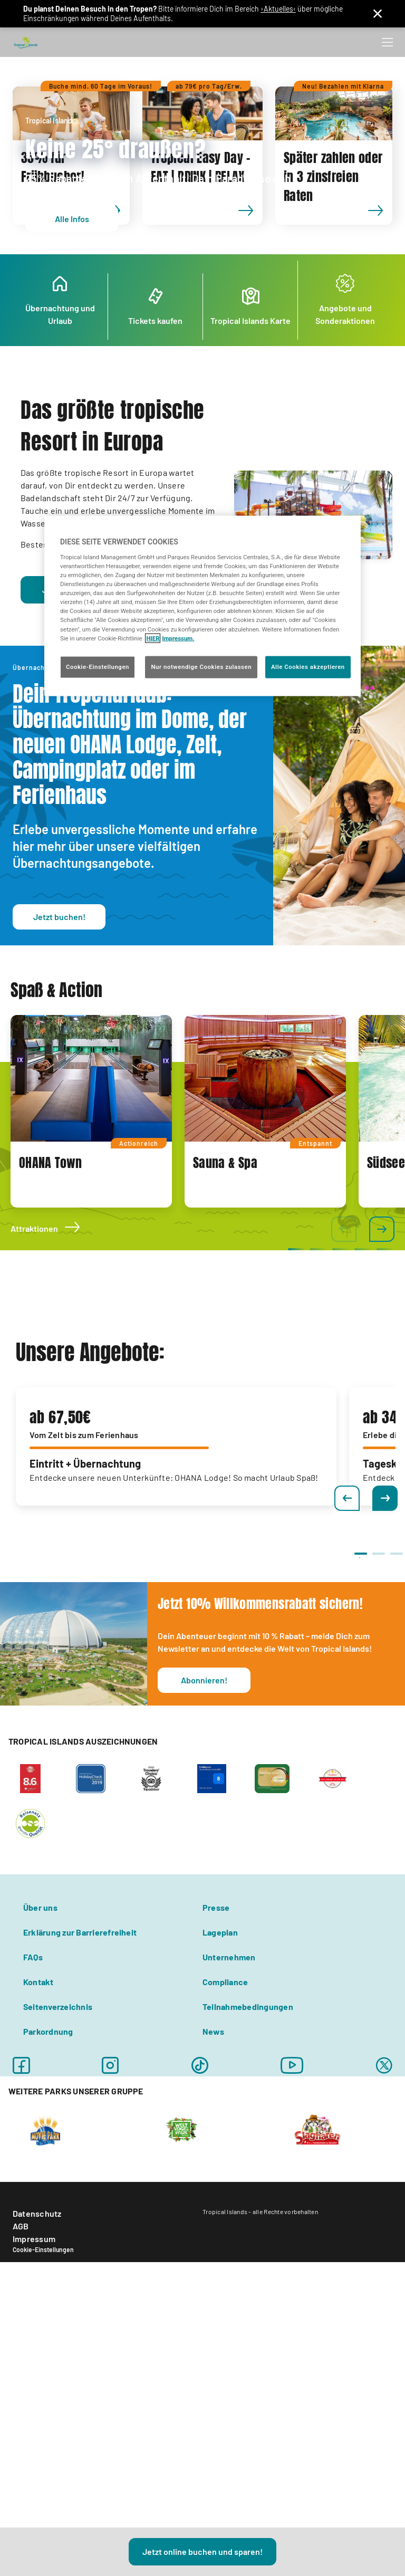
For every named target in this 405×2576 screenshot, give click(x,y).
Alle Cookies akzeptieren (308, 666)
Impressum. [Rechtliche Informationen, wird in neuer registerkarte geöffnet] (178, 637)
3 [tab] (395, 1759)
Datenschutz (37, 2414)
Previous (347, 1699)
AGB (21, 2427)
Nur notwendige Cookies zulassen (201, 666)
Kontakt (38, 2183)
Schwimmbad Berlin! (89, 745)
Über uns (40, 2108)
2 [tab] (377, 1759)
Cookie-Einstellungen (43, 2450)
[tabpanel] (91, 1312)
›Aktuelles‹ (278, 8)
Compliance (225, 2183)
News (213, 2232)
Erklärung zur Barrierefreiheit (80, 2133)
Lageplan (220, 2133)
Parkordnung (48, 2232)
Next (385, 1699)
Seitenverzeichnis (57, 2207)
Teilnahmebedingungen (247, 2207)
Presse (215, 2108)
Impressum (34, 2440)
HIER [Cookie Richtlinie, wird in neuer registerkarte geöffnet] (152, 637)
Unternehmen (229, 2158)
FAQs (33, 2158)
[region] (202, 606)
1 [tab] (359, 1759)
